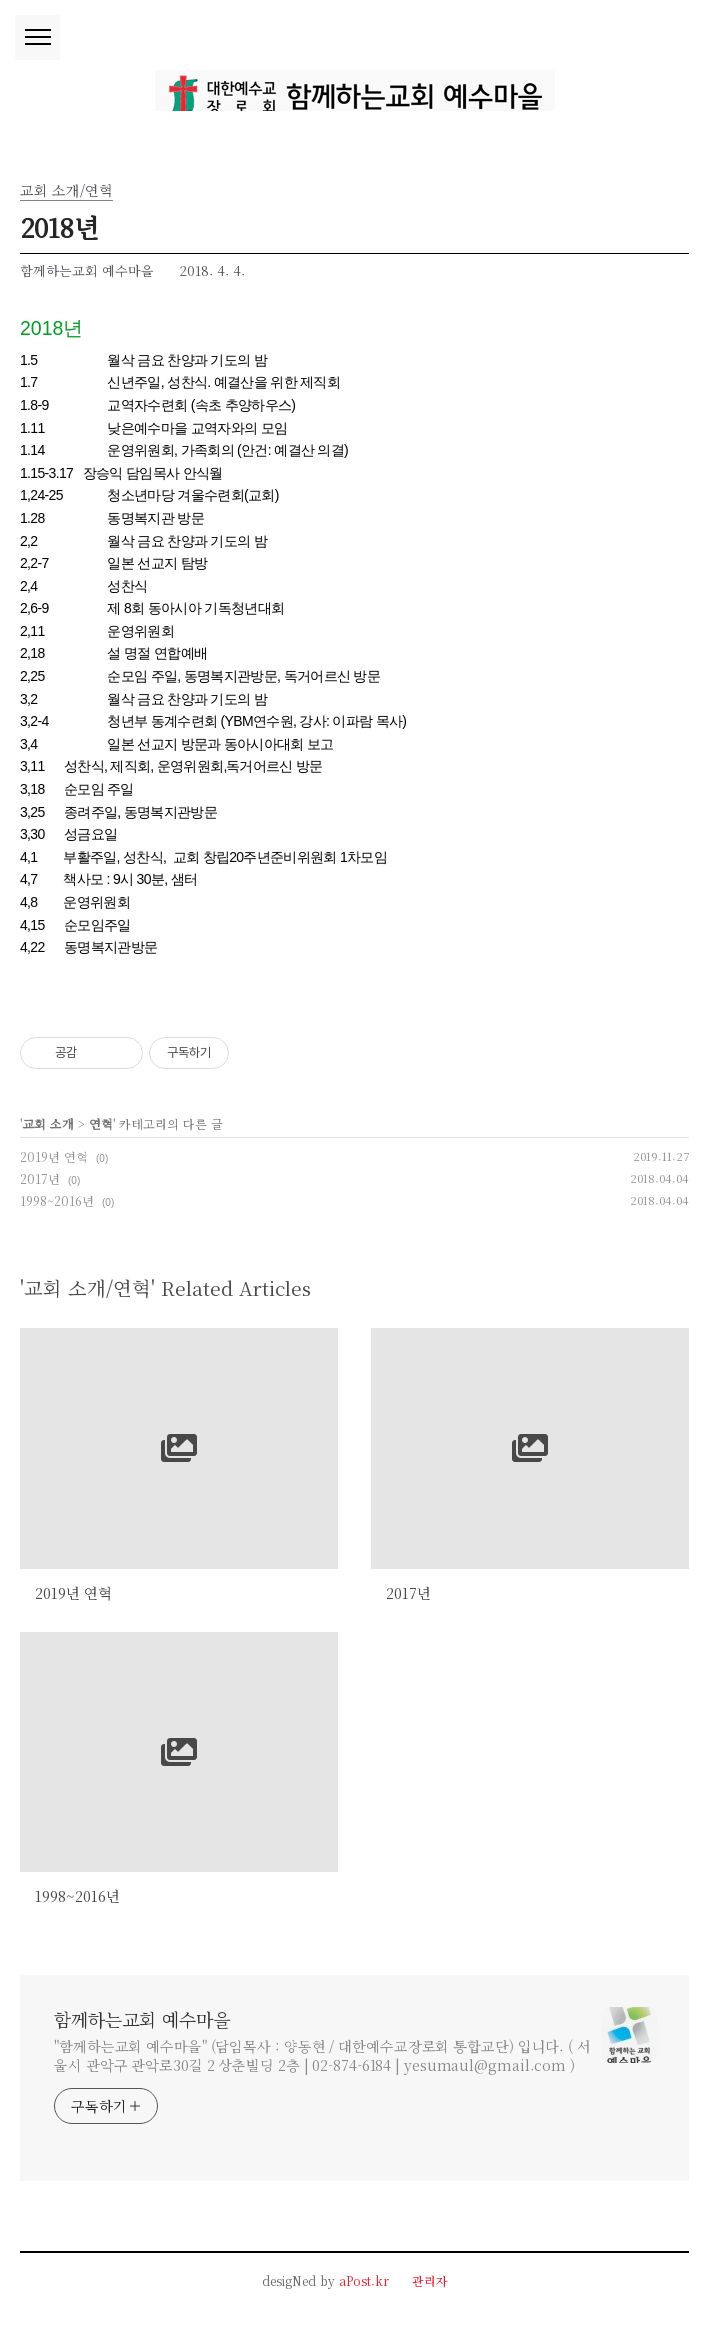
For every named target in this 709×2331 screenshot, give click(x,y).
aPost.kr (364, 2280)
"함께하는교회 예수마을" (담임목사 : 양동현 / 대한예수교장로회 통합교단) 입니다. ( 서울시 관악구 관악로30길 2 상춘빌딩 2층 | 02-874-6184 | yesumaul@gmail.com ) (322, 2055)
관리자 (430, 2280)
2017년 (40, 1178)
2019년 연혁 (54, 1156)
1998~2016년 (57, 1200)
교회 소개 (48, 1123)
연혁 (101, 1123)
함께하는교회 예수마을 (142, 2019)
